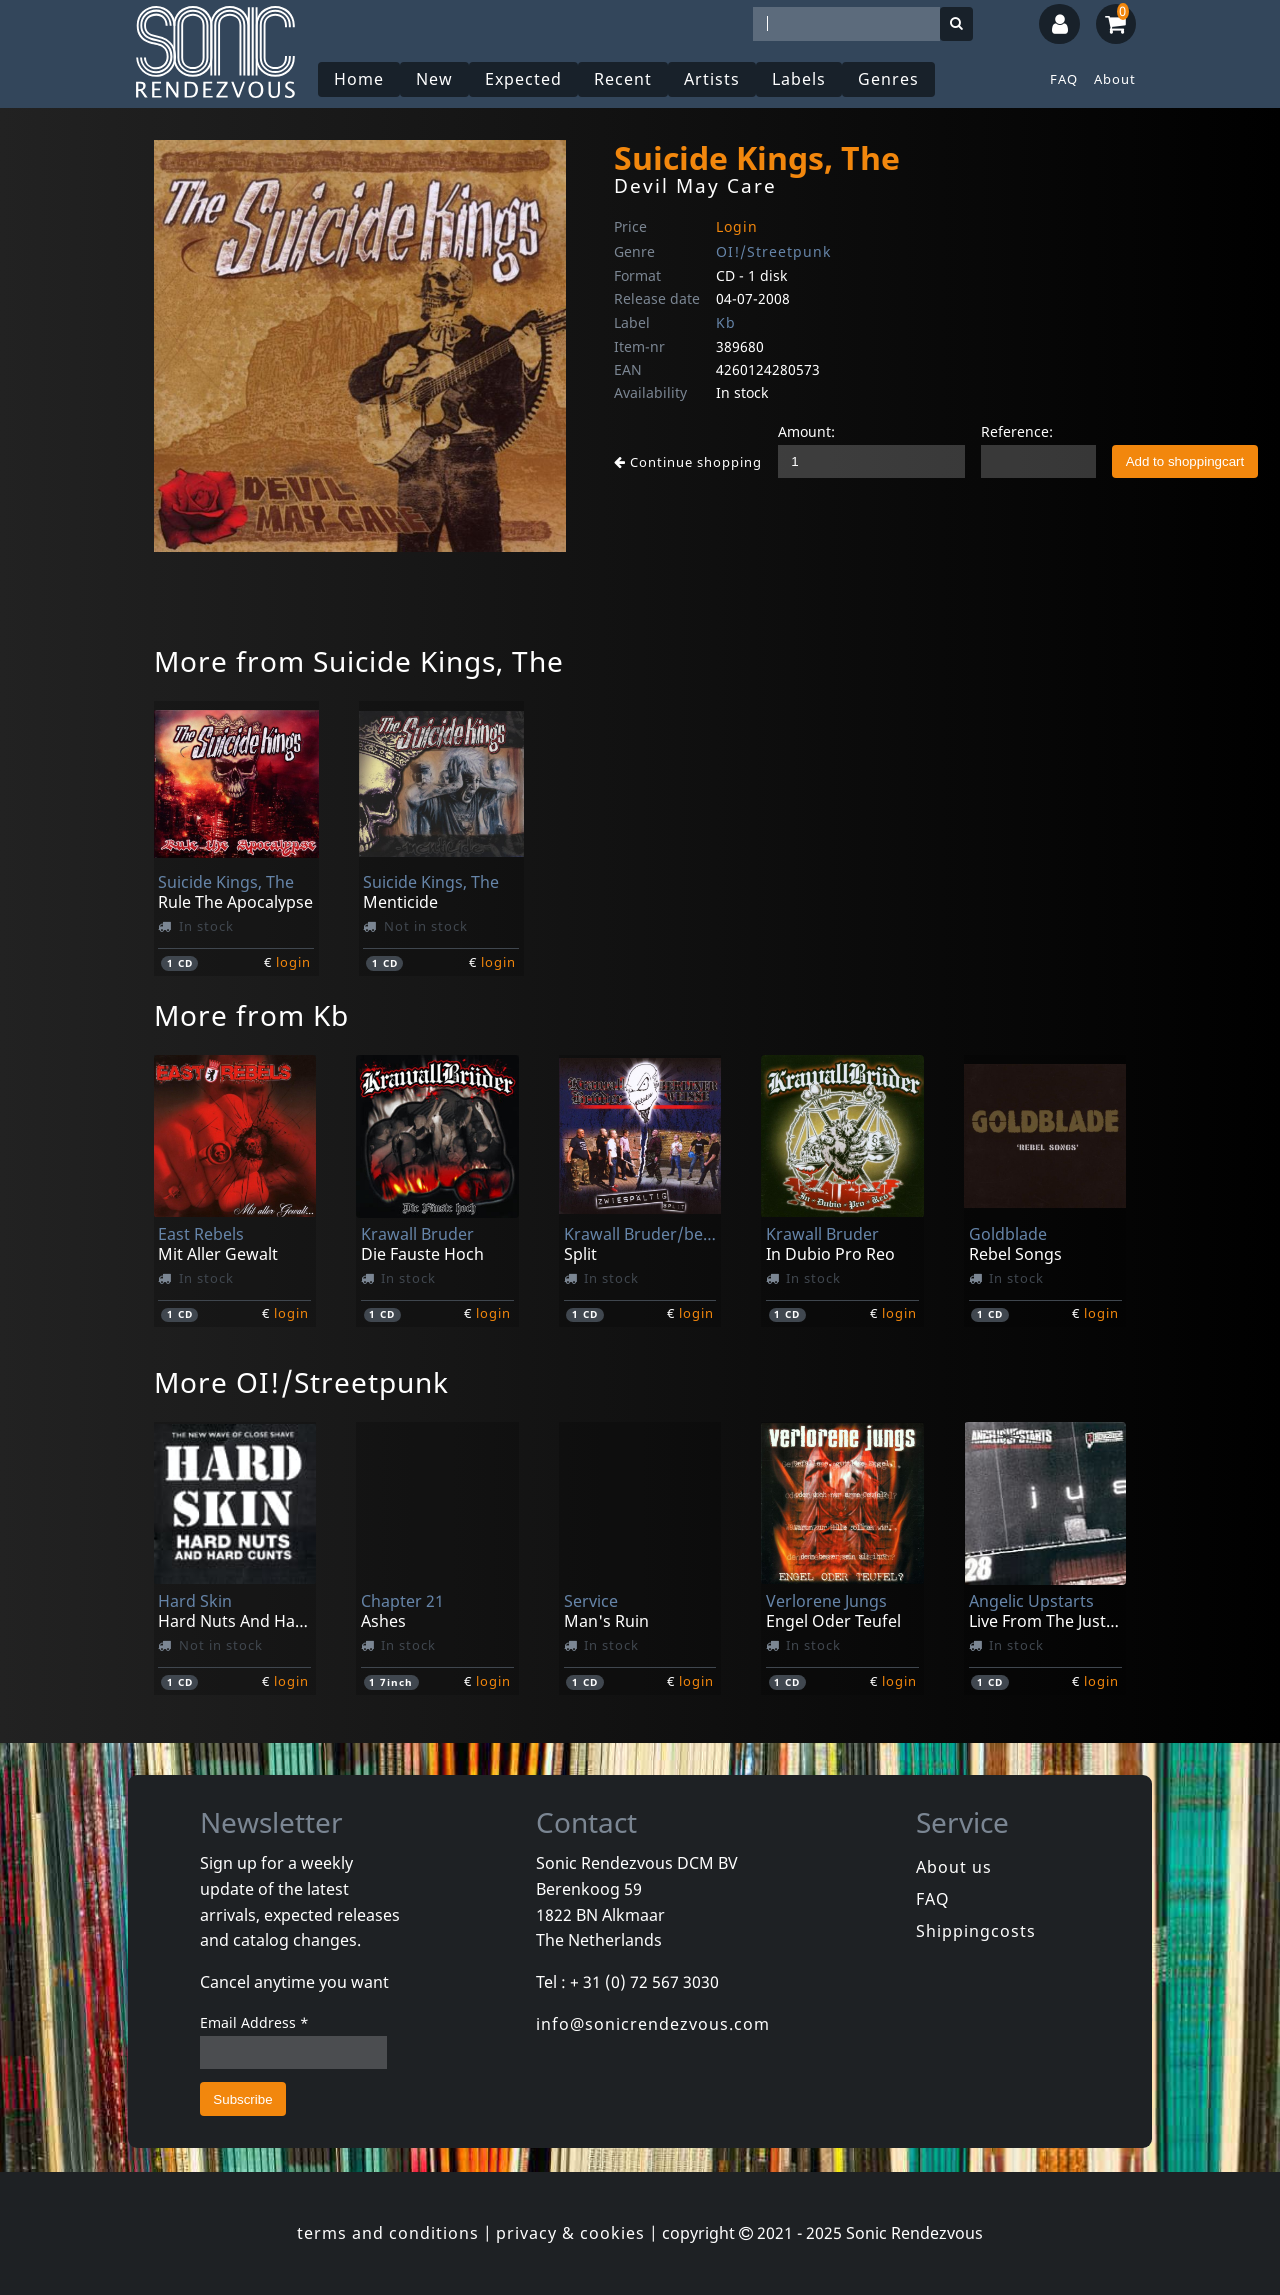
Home (359, 79)
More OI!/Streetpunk (301, 1382)
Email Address (254, 2022)
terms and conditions (388, 2233)
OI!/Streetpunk (773, 251)
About (1115, 79)
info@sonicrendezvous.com (653, 2024)
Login (737, 226)
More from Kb (251, 1015)
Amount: (806, 431)
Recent (623, 79)
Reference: (1017, 431)
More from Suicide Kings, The (359, 661)
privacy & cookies (570, 2233)
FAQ (1064, 79)
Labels (799, 79)
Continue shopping (688, 462)
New (434, 79)
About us (954, 1867)
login (293, 962)
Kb (726, 322)
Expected (523, 79)
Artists (712, 79)
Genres (888, 79)
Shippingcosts (976, 1931)
